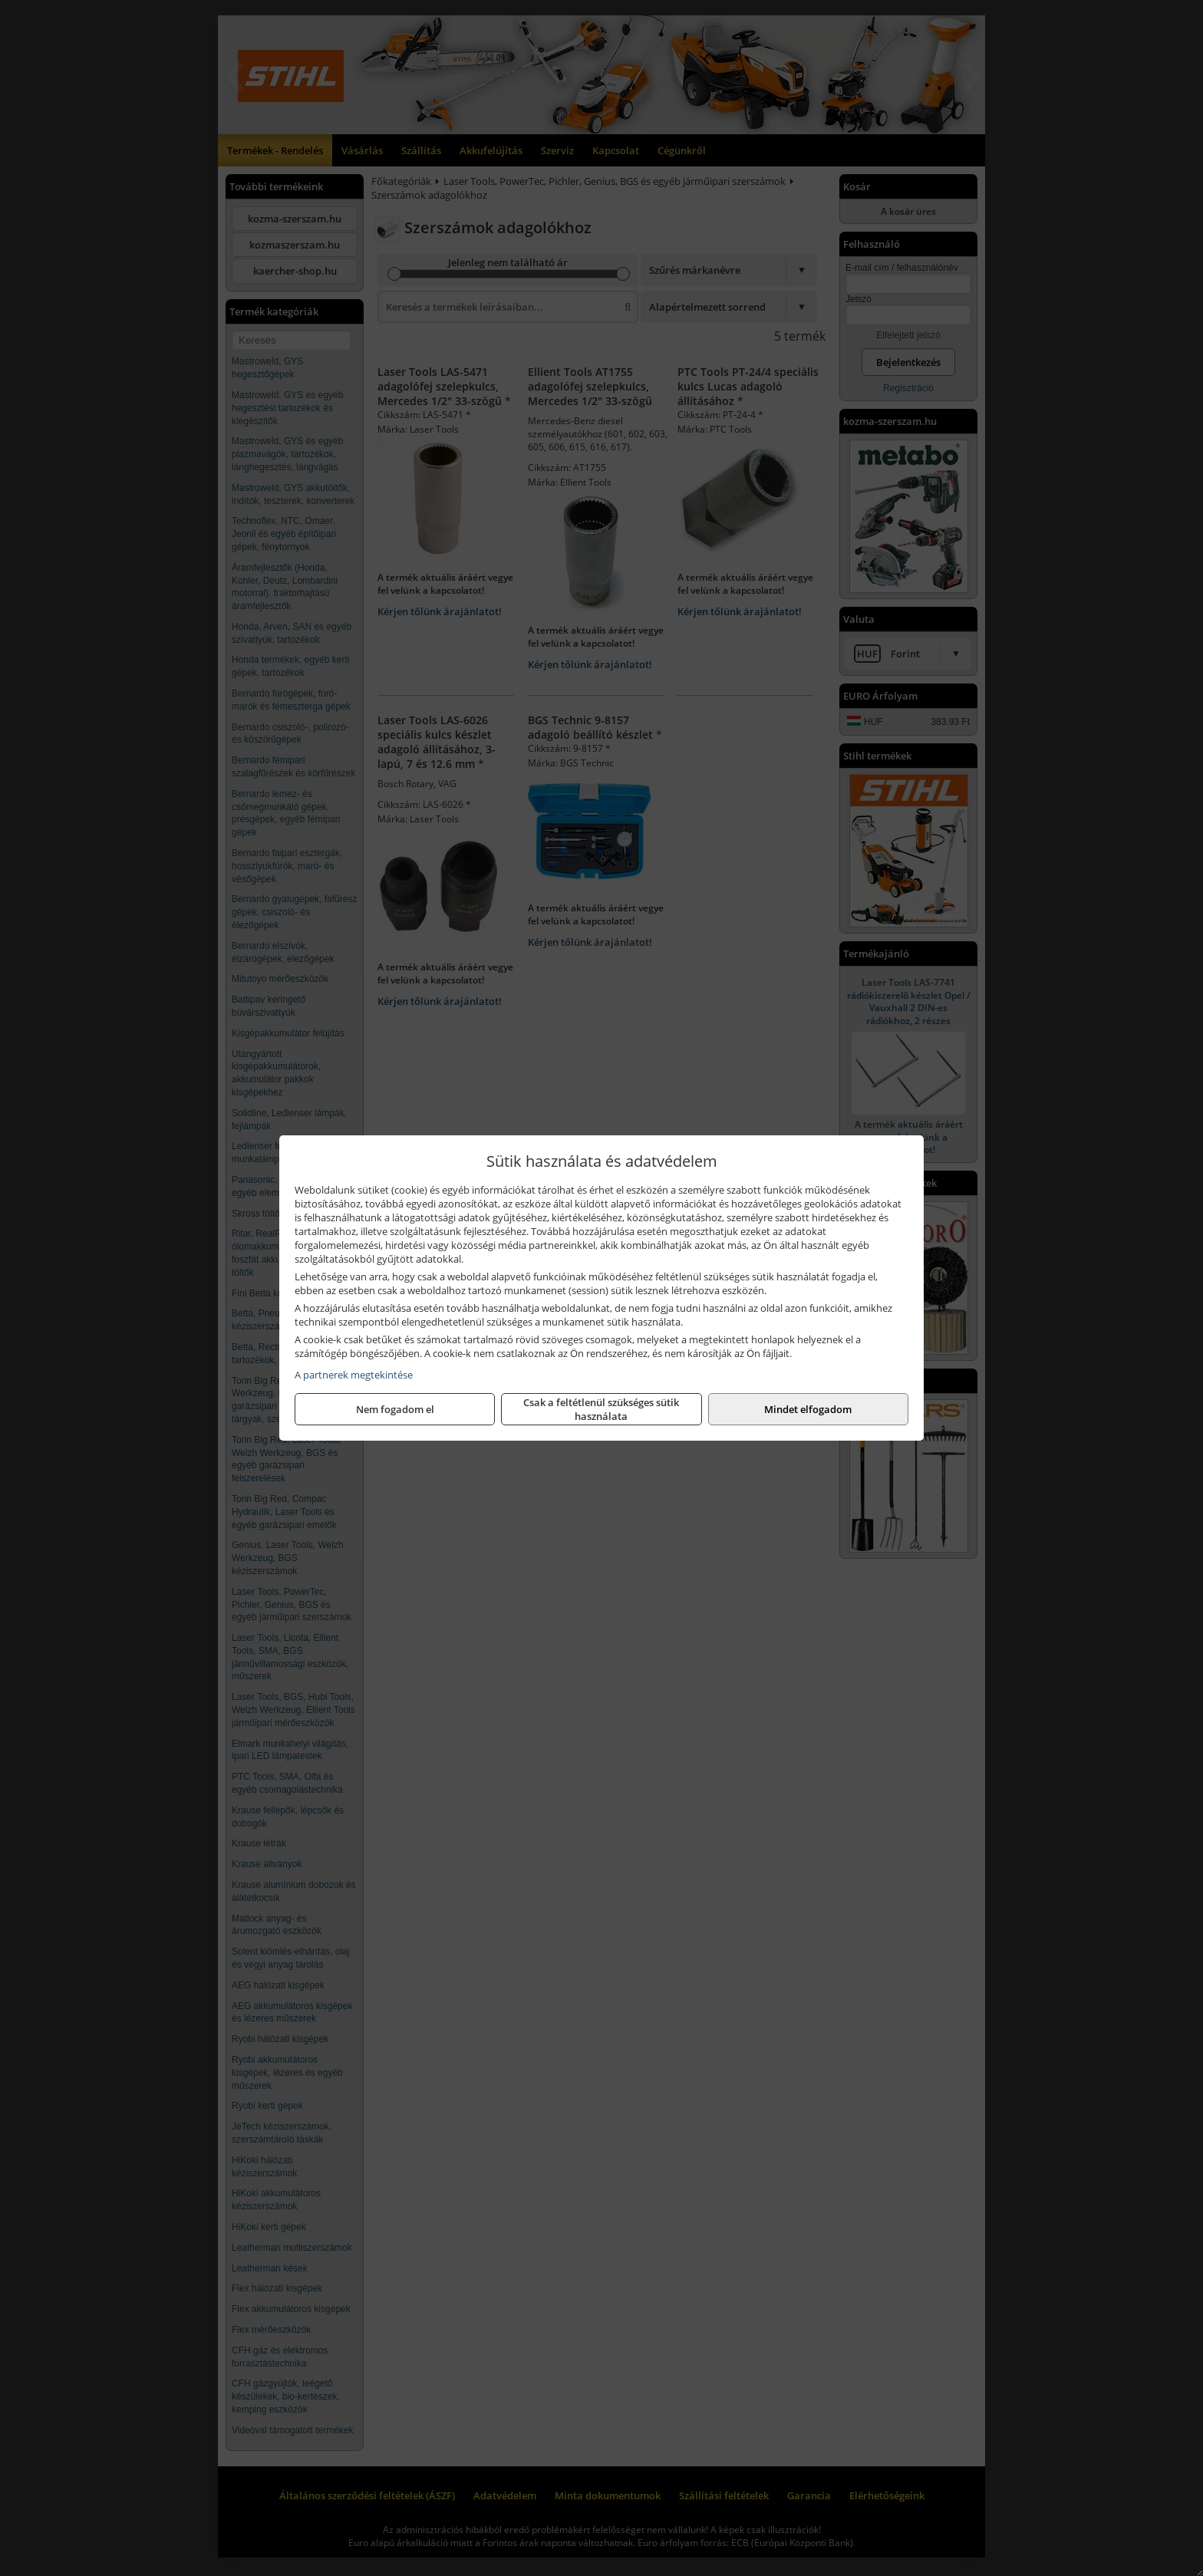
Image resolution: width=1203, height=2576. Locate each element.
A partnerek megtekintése (354, 1375)
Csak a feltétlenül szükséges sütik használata (601, 1409)
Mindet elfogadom (808, 1409)
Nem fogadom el (395, 1409)
